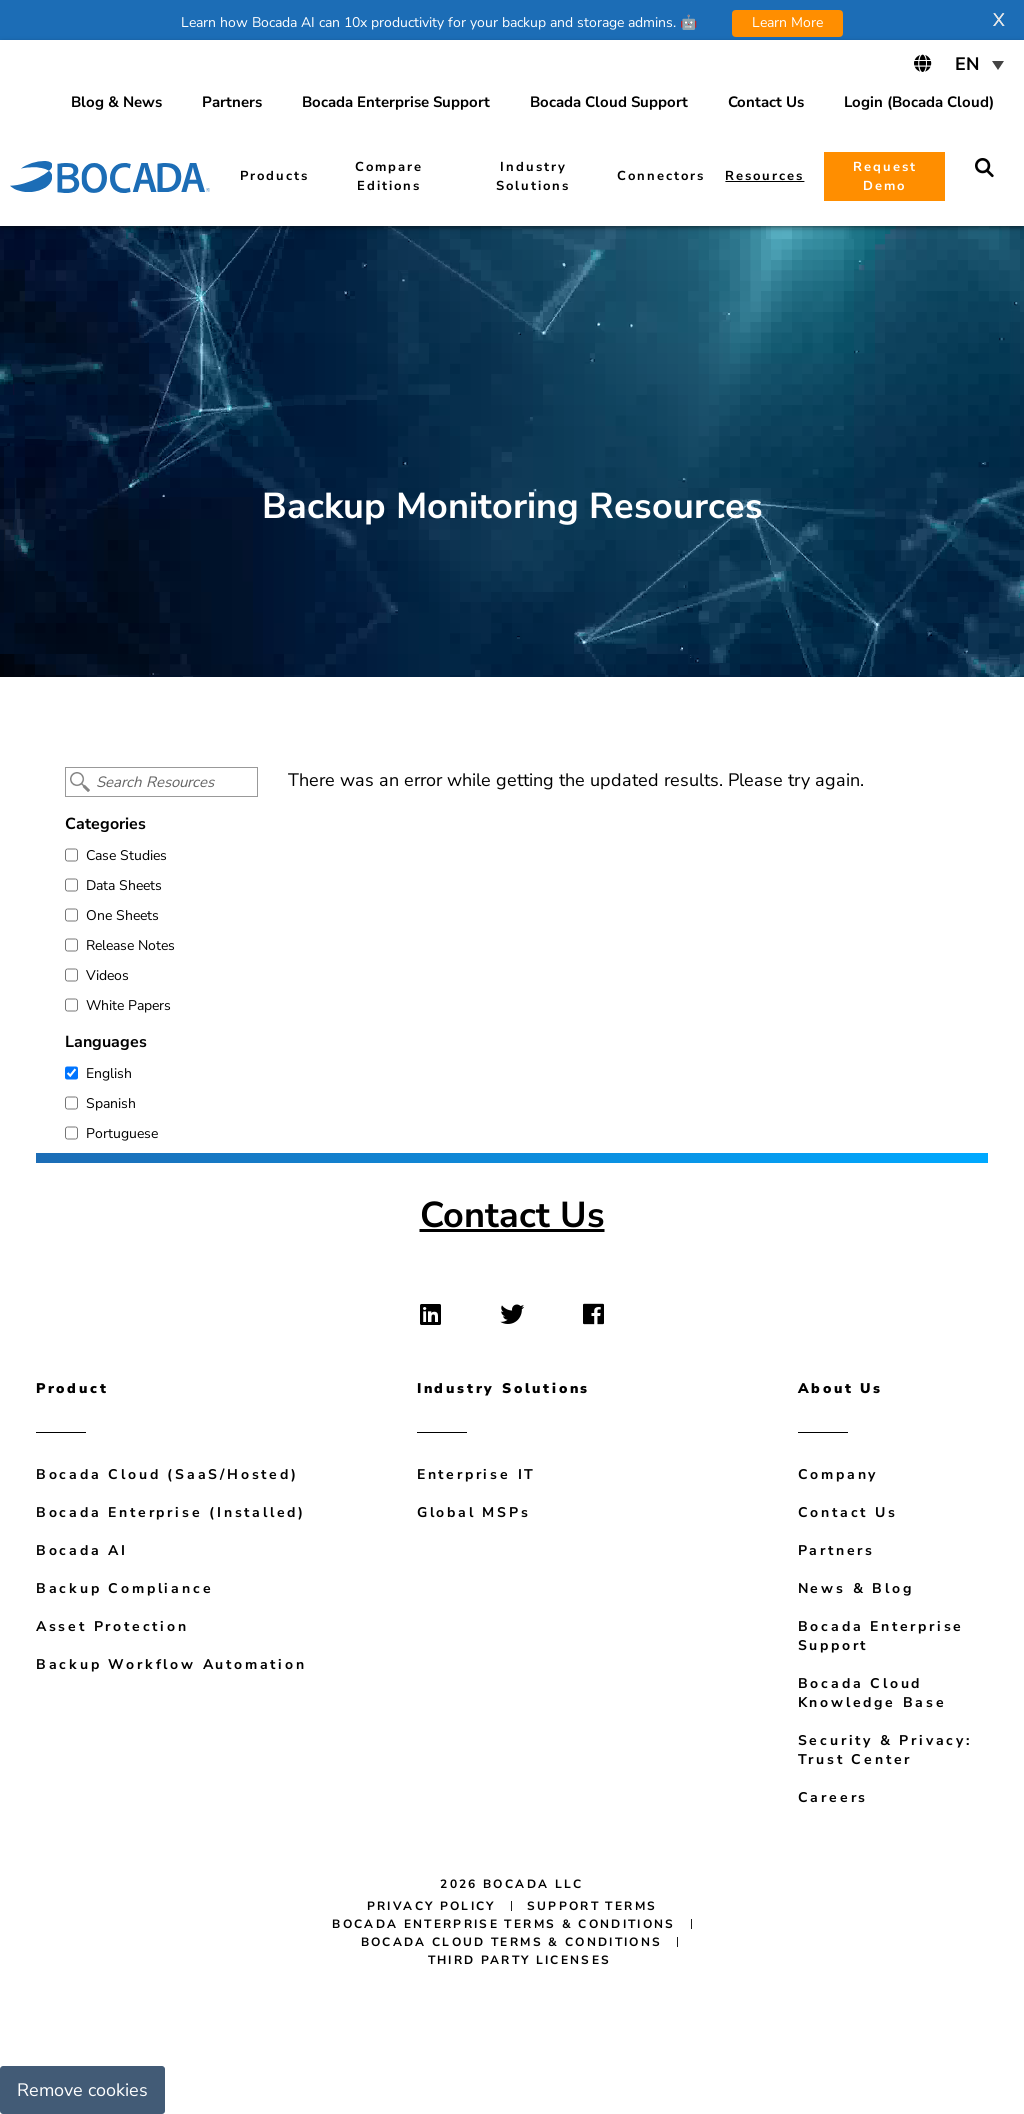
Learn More (787, 22)
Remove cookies (82, 2090)
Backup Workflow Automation (171, 1664)
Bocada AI (82, 1550)
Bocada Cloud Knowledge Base (872, 1693)
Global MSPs (474, 1512)
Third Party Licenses (520, 1960)
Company (838, 1474)
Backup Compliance (125, 1588)
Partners (836, 1550)
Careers (833, 1797)
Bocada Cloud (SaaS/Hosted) (167, 1474)
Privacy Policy (431, 1906)
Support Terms (592, 1906)
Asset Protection (112, 1626)
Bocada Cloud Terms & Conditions (512, 1942)
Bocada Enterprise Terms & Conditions (504, 1924)
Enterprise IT (476, 1474)
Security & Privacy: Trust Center (885, 1750)
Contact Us (512, 1215)
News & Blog (856, 1588)
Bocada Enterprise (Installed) (171, 1512)
